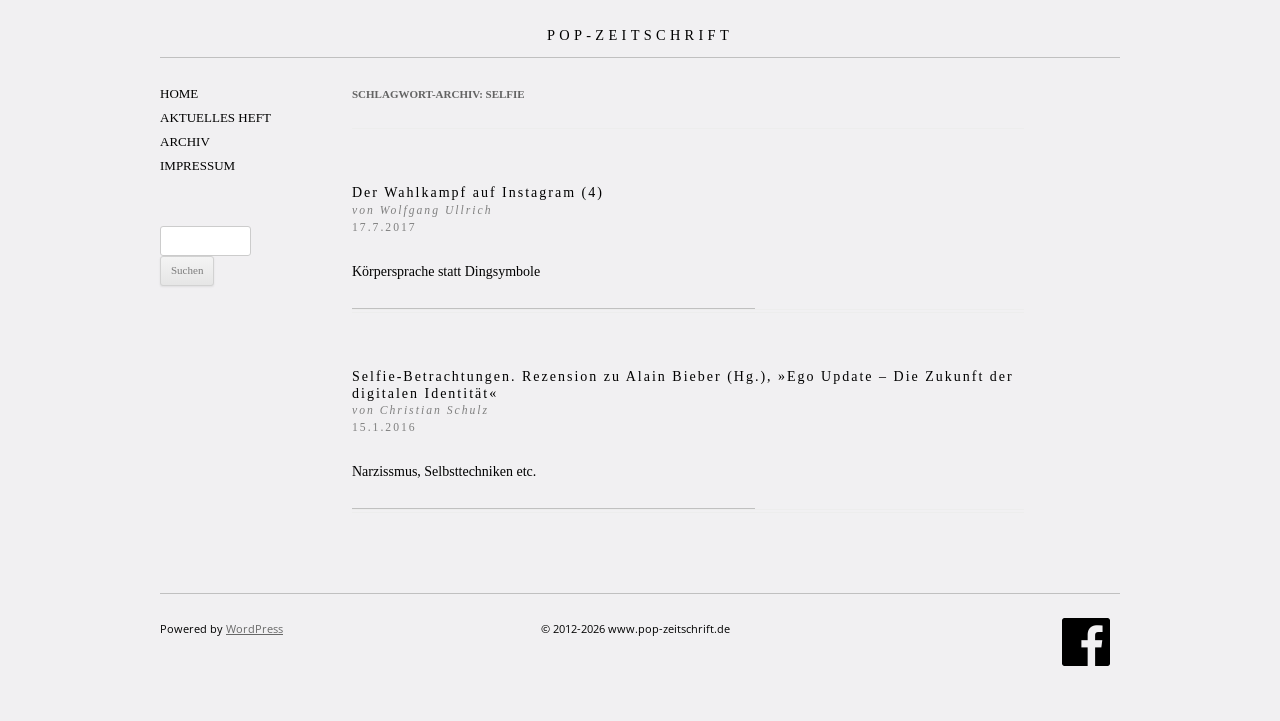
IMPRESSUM (197, 165)
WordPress (254, 628)
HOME (179, 93)
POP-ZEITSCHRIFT (640, 35)
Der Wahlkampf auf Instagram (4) (478, 209)
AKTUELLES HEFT (215, 117)
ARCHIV (185, 141)
